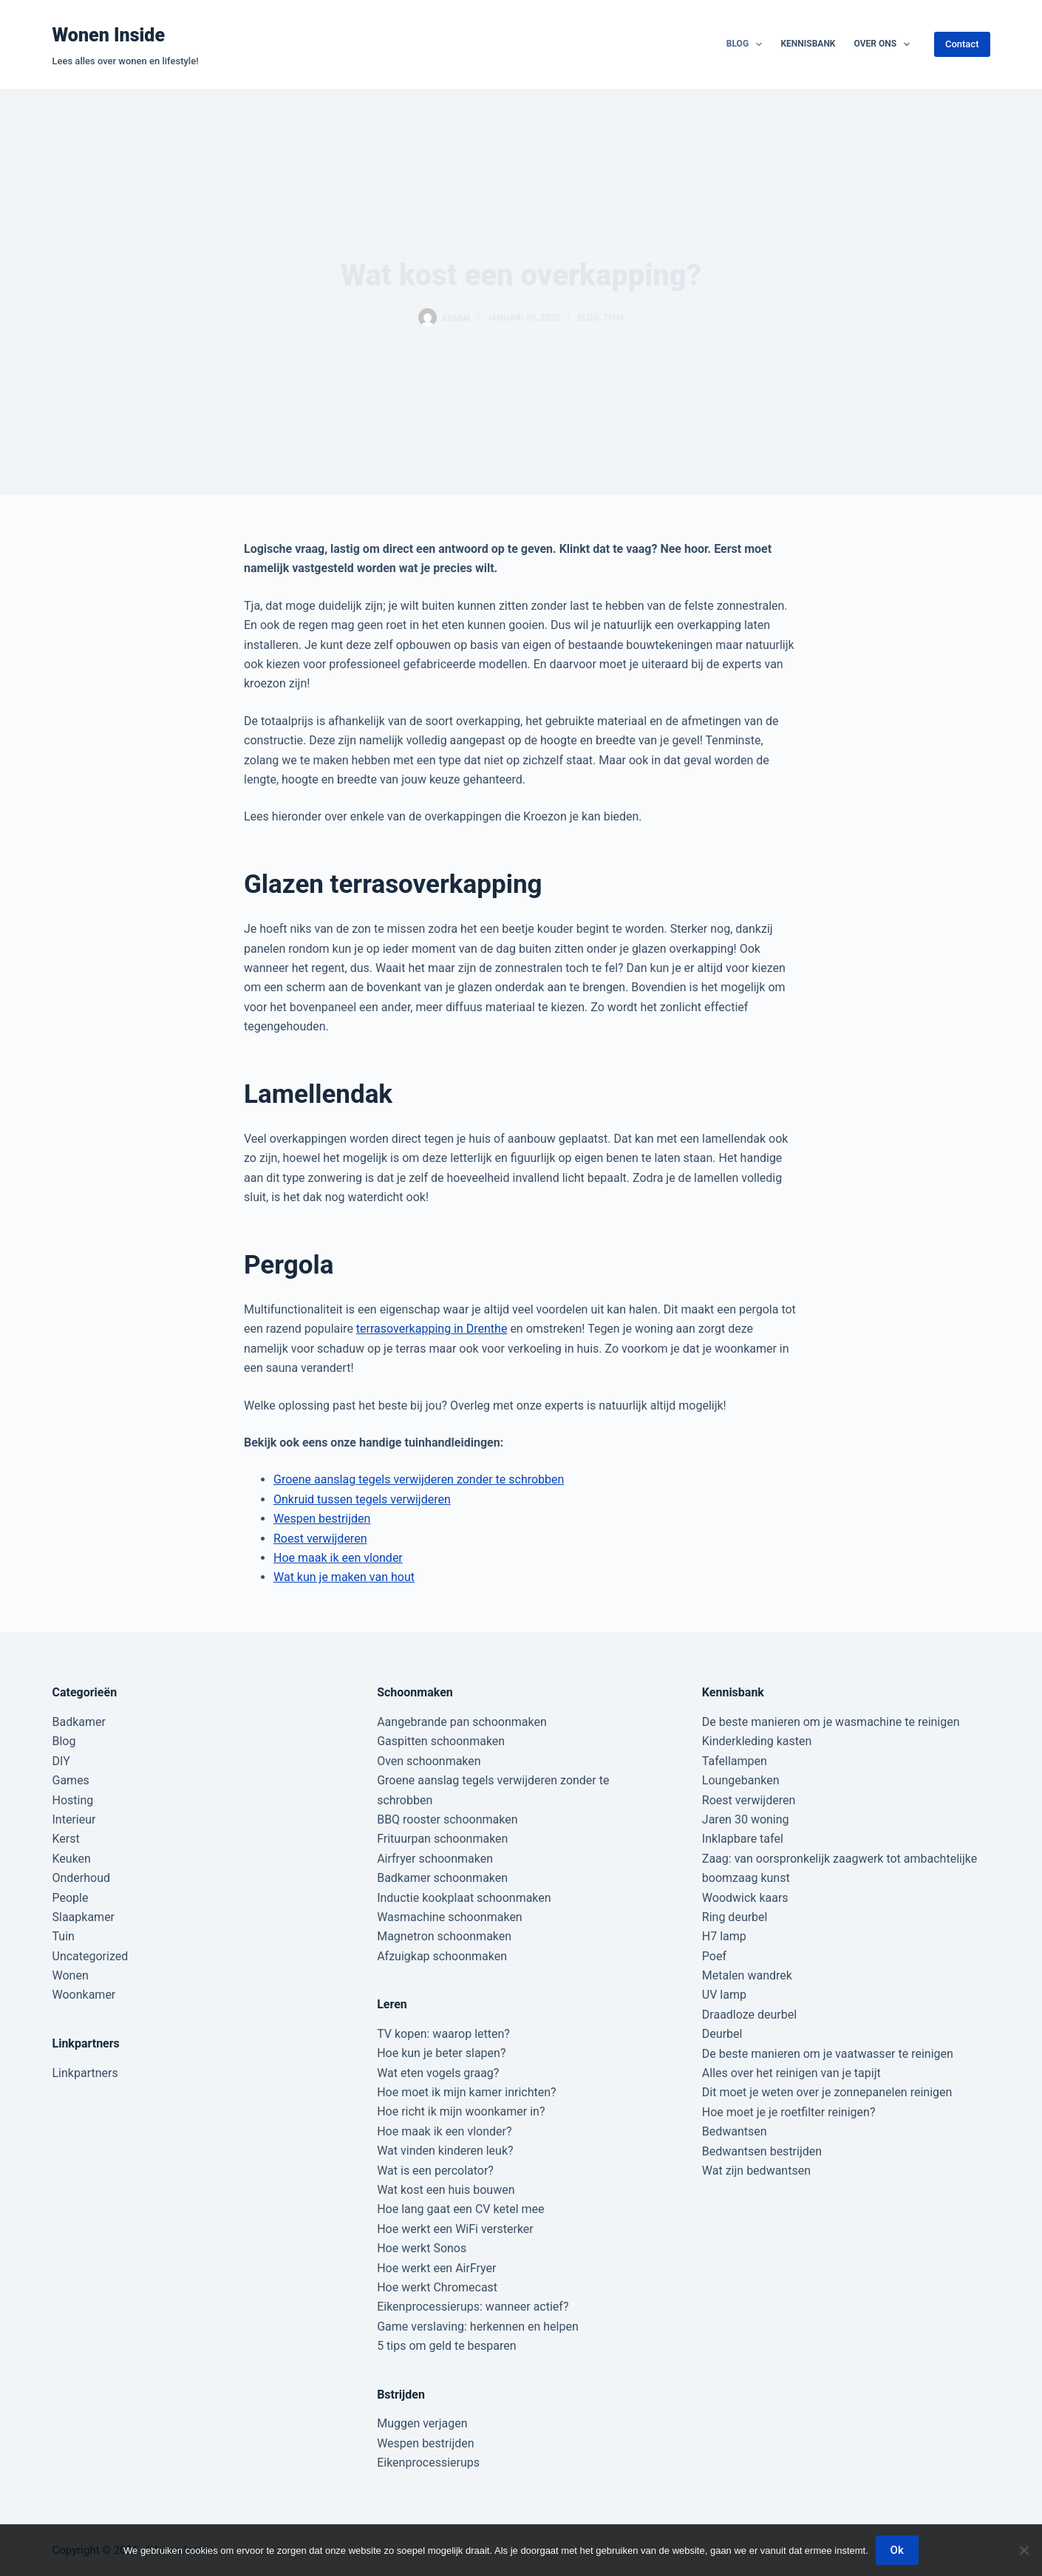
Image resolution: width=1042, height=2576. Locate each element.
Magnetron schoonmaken (444, 1936)
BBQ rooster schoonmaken (447, 1819)
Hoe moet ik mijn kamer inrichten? (466, 2092)
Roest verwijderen (320, 1539)
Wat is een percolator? (435, 2171)
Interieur (74, 1819)
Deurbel (722, 2034)
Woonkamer (84, 1995)
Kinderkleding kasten (757, 1741)
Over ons (885, 44)
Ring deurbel (735, 1917)
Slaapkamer (83, 1917)
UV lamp (724, 1995)
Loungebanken (741, 1780)
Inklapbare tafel (742, 1839)
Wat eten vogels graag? (438, 2073)
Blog (747, 44)
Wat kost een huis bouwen (445, 2190)
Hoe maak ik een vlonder (338, 1558)
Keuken (71, 1859)
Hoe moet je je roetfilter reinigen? (789, 2112)
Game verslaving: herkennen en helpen (478, 2327)
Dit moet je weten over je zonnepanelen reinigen (827, 2092)
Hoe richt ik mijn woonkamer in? (461, 2111)
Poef (714, 1956)
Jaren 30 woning (745, 1819)
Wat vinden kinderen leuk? (445, 2151)
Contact (962, 44)
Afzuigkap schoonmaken (442, 1956)
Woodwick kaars (745, 1898)
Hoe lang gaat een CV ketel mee (460, 2209)
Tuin (613, 318)
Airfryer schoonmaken (435, 1859)
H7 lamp (724, 1936)
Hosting (73, 1800)
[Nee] (1023, 2550)
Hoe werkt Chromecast (437, 2287)
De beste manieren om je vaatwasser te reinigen (827, 2054)
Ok (897, 2550)
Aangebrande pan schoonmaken (462, 1722)
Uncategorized (90, 1956)
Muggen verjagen (422, 2423)
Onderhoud (81, 1878)
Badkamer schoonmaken (442, 1878)
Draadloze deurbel (749, 2015)
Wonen (70, 1975)
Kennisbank (807, 43)
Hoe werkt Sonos (421, 2248)
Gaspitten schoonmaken (441, 1741)
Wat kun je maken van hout (344, 1577)
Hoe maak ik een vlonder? (444, 2131)
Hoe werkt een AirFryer (436, 2268)
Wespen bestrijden (321, 1519)
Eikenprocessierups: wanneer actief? (472, 2307)
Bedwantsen (734, 2131)
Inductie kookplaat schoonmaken (464, 1898)
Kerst (66, 1839)
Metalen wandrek (747, 1975)
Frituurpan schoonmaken (442, 1839)
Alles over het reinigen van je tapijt (791, 2073)
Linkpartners (85, 2073)
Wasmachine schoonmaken (449, 1917)
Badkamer (79, 1722)
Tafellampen (734, 1761)
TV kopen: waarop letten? (443, 2034)
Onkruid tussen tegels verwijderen (362, 1499)
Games (70, 1780)
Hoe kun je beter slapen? (441, 2053)
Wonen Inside (109, 35)
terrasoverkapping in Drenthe (432, 1329)
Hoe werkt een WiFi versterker (455, 2229)
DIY (61, 1761)
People (70, 1898)
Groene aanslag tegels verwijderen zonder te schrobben (418, 1479)
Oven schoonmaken (428, 1761)
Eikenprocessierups (428, 2463)
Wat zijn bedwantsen (756, 2171)
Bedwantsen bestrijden (762, 2151)
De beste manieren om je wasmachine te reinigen (831, 1722)
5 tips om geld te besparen (446, 2346)
